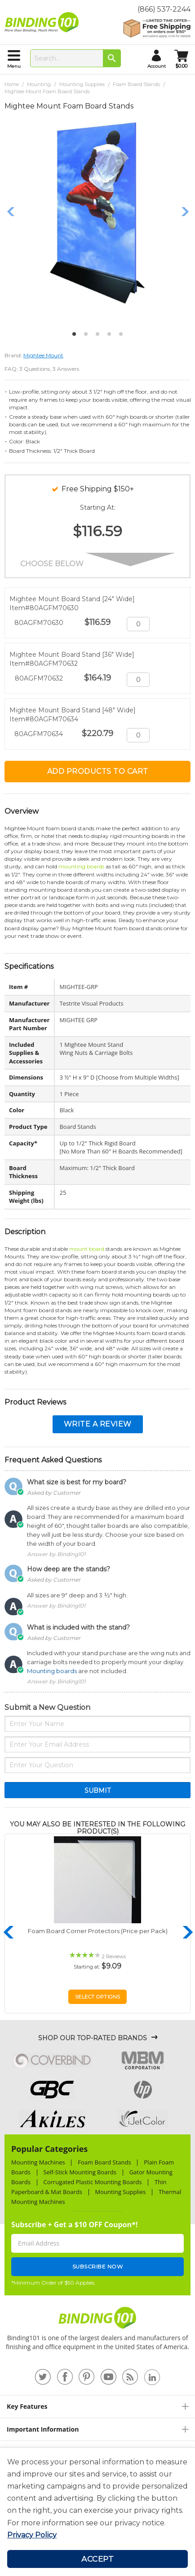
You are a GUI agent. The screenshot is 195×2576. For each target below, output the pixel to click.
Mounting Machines (38, 2162)
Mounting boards (52, 1670)
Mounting (39, 84)
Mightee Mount (43, 355)
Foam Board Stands (136, 84)
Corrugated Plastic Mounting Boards (93, 2182)
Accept (97, 2558)
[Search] (112, 58)
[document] (97, 2498)
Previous (11, 211)
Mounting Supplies (82, 84)
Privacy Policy (32, 2535)
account (156, 66)
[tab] (97, 2406)
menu (14, 66)
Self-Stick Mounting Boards (80, 2172)
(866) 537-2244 (164, 9)
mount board (86, 1248)
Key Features (27, 2406)
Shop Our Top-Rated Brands (92, 2038)
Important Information (43, 2429)
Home (11, 84)
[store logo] (43, 22)
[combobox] (75, 58)
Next (185, 211)
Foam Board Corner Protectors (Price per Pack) (98, 1930)
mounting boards (81, 866)
